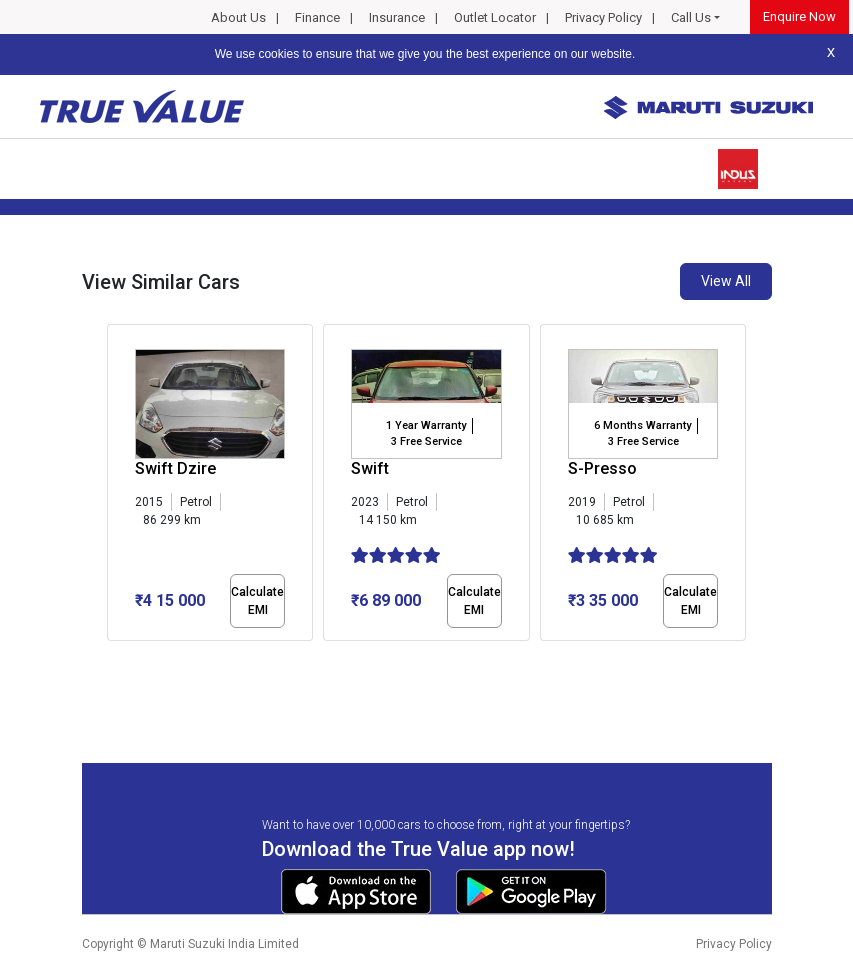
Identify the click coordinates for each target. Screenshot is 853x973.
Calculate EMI (257, 601)
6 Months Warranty (642, 425)
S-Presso (602, 468)
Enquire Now (799, 16)
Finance (317, 17)
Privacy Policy (603, 17)
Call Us (691, 17)
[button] (113, 658)
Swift (370, 468)
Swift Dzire (175, 468)
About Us (238, 17)
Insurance (397, 17)
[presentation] (117, 486)
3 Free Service (426, 441)
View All (726, 281)
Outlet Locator (495, 17)
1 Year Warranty (426, 425)
